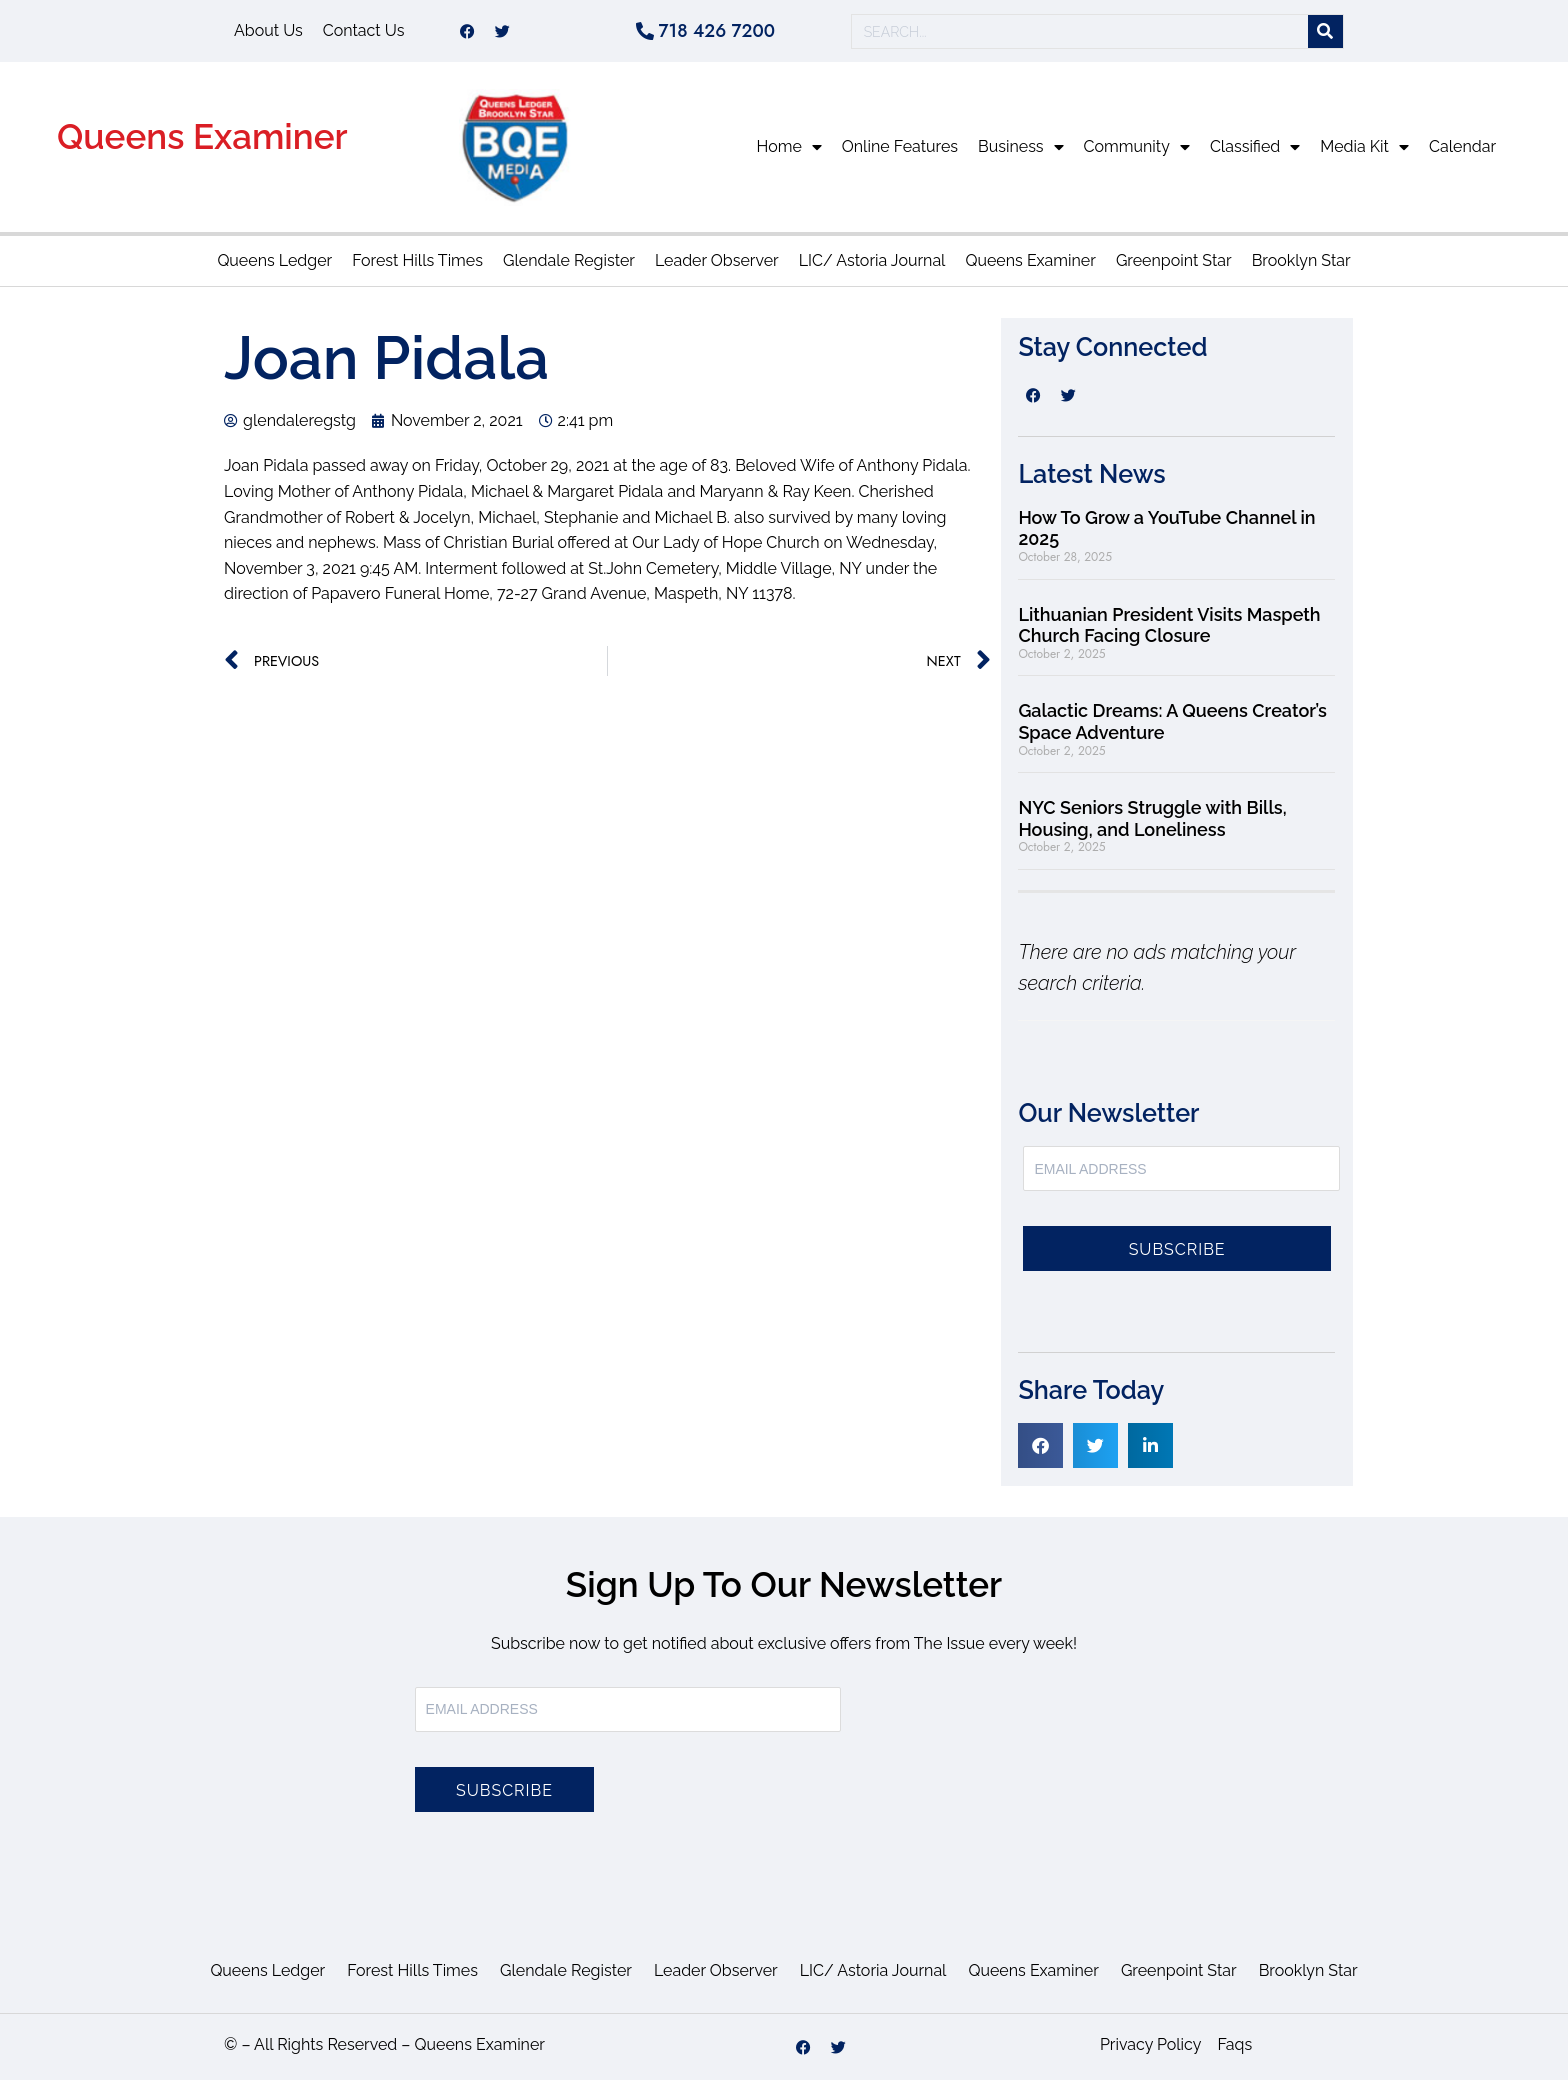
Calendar (1462, 146)
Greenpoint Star (1174, 260)
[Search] (1325, 31)
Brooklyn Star (1301, 260)
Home (789, 147)
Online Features (900, 146)
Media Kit (1364, 147)
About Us (268, 30)
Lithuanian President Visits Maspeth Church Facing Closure (1169, 625)
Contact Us (364, 30)
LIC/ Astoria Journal (872, 260)
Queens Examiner (202, 136)
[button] (1040, 1445)
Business (1021, 147)
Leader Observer (717, 260)
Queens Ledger (274, 260)
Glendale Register (569, 260)
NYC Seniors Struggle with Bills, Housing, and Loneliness (1152, 818)
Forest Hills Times (417, 260)
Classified (1255, 147)
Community (1137, 147)
